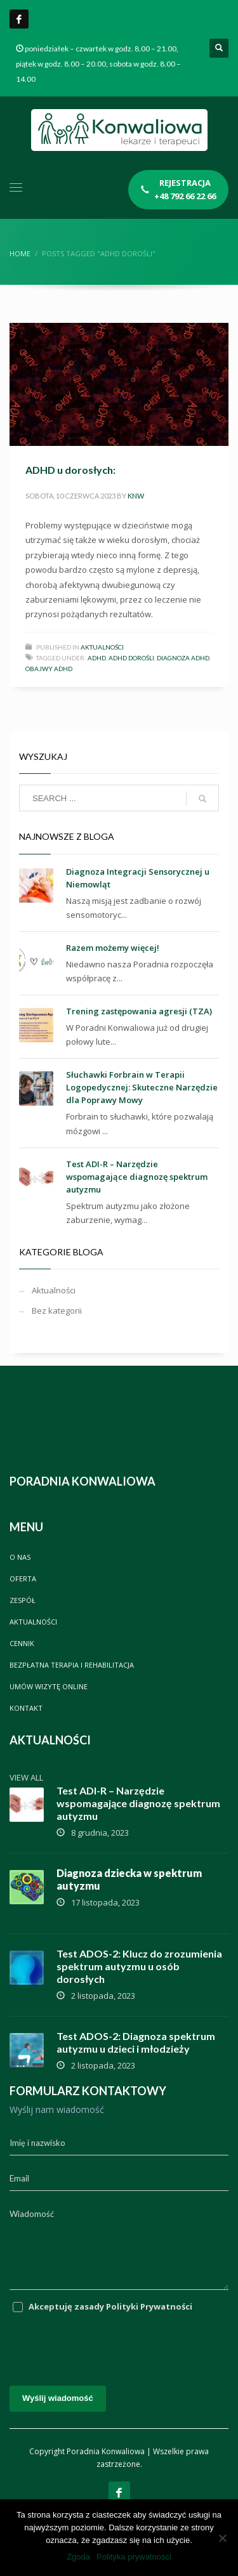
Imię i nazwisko (37, 2143)
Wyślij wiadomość (57, 2398)
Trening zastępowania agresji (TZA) (139, 1011)
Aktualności (102, 647)
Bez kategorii (57, 1310)
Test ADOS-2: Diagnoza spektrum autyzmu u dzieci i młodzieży (135, 2042)
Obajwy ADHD (48, 668)
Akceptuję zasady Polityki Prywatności (110, 2306)
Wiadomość (32, 2214)
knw (136, 496)
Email (19, 2178)
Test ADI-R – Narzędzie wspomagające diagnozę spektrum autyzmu (137, 1176)
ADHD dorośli (131, 658)
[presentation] (106, 2344)
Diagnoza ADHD (183, 658)
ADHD (97, 658)
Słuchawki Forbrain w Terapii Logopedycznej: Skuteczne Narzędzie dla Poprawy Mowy (142, 1087)
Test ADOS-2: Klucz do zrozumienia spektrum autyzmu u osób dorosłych (139, 1966)
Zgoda (78, 2556)
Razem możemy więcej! (112, 947)
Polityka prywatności (133, 2556)
